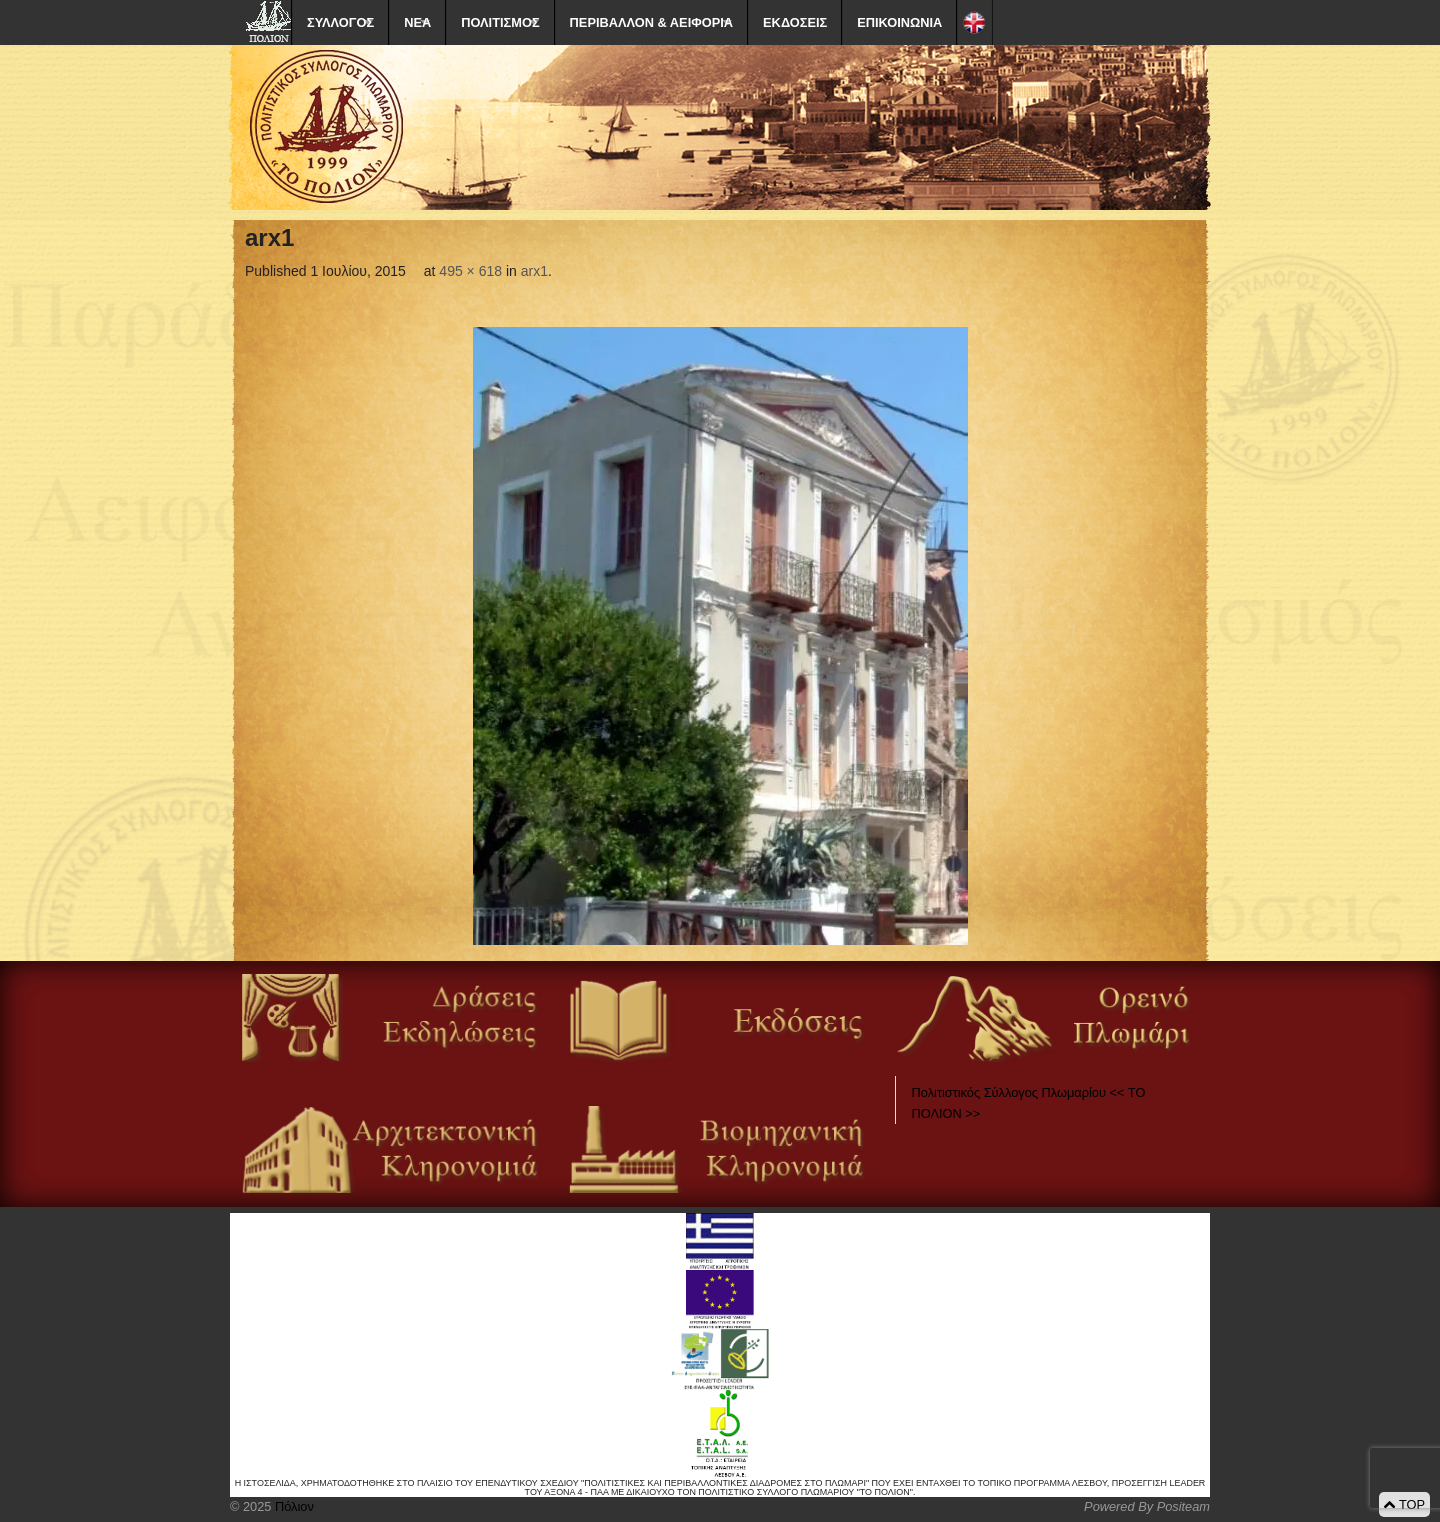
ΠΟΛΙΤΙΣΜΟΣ (500, 22)
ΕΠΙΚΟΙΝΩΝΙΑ (899, 22)
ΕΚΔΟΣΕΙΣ (795, 22)
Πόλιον (292, 1506)
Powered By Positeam (1147, 1506)
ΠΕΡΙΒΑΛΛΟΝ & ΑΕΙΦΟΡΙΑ (651, 22)
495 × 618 (470, 271)
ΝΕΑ (417, 22)
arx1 (534, 271)
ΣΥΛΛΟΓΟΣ (340, 22)
